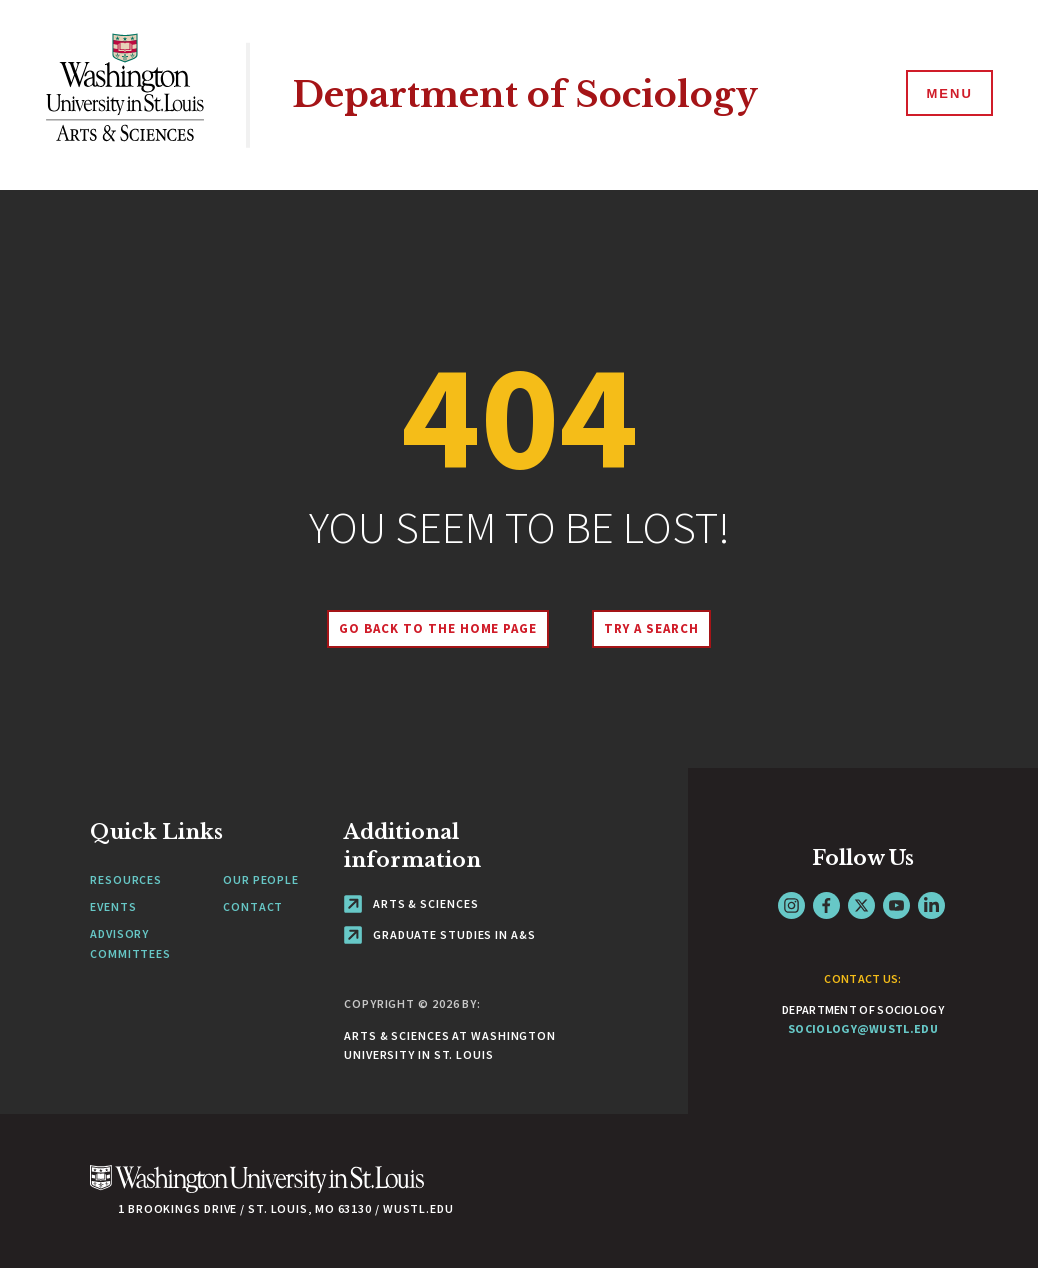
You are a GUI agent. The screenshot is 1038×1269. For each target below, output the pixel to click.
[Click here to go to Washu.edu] (257, 1189)
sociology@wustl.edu (863, 1028)
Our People (261, 879)
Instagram (791, 905)
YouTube (896, 905)
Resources (126, 879)
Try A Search (651, 628)
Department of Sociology (525, 94)
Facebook (826, 905)
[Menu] (948, 94)
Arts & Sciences (411, 903)
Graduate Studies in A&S (440, 934)
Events (113, 906)
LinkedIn (931, 905)
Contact (253, 906)
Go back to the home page (438, 628)
